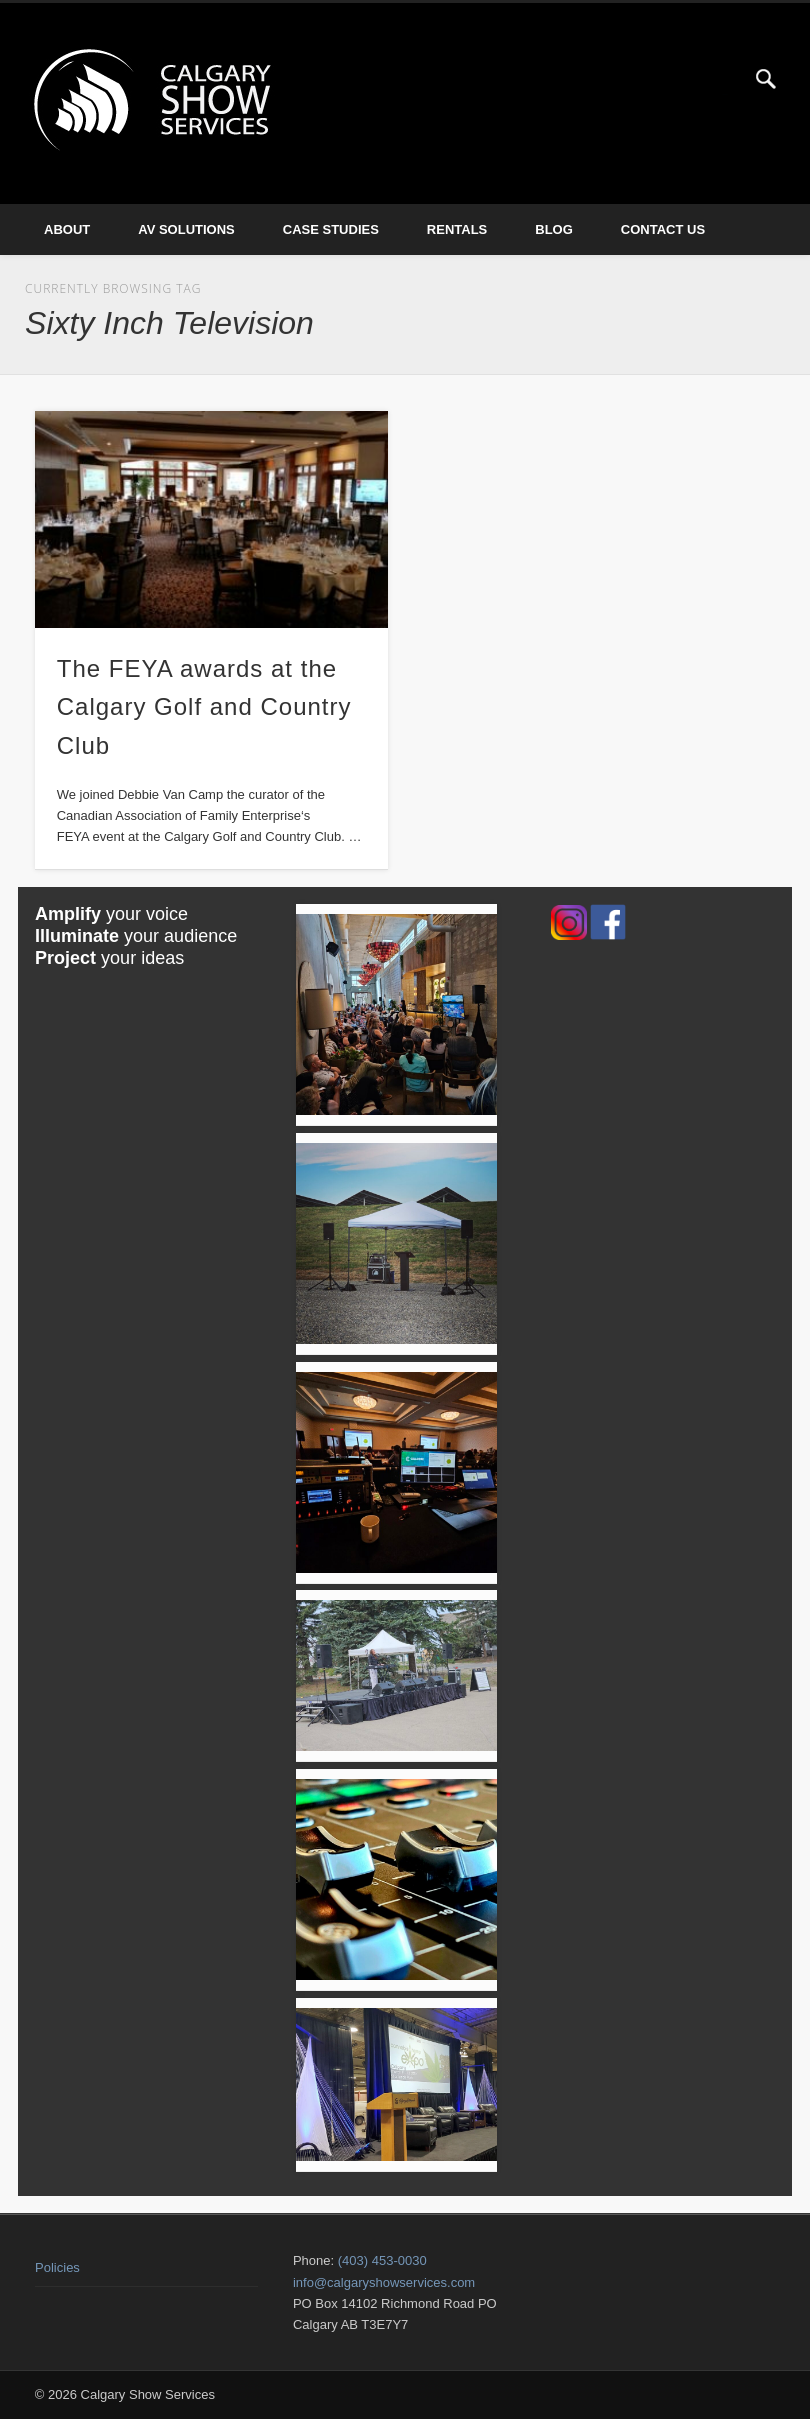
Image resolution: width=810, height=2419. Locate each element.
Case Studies (331, 229)
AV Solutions (186, 229)
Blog (554, 229)
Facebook (684, 79)
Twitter (725, 79)
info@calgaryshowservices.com (384, 2282)
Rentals (457, 229)
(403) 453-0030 (382, 2260)
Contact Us (663, 229)
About (67, 229)
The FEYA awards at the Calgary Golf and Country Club (204, 707)
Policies (57, 2267)
